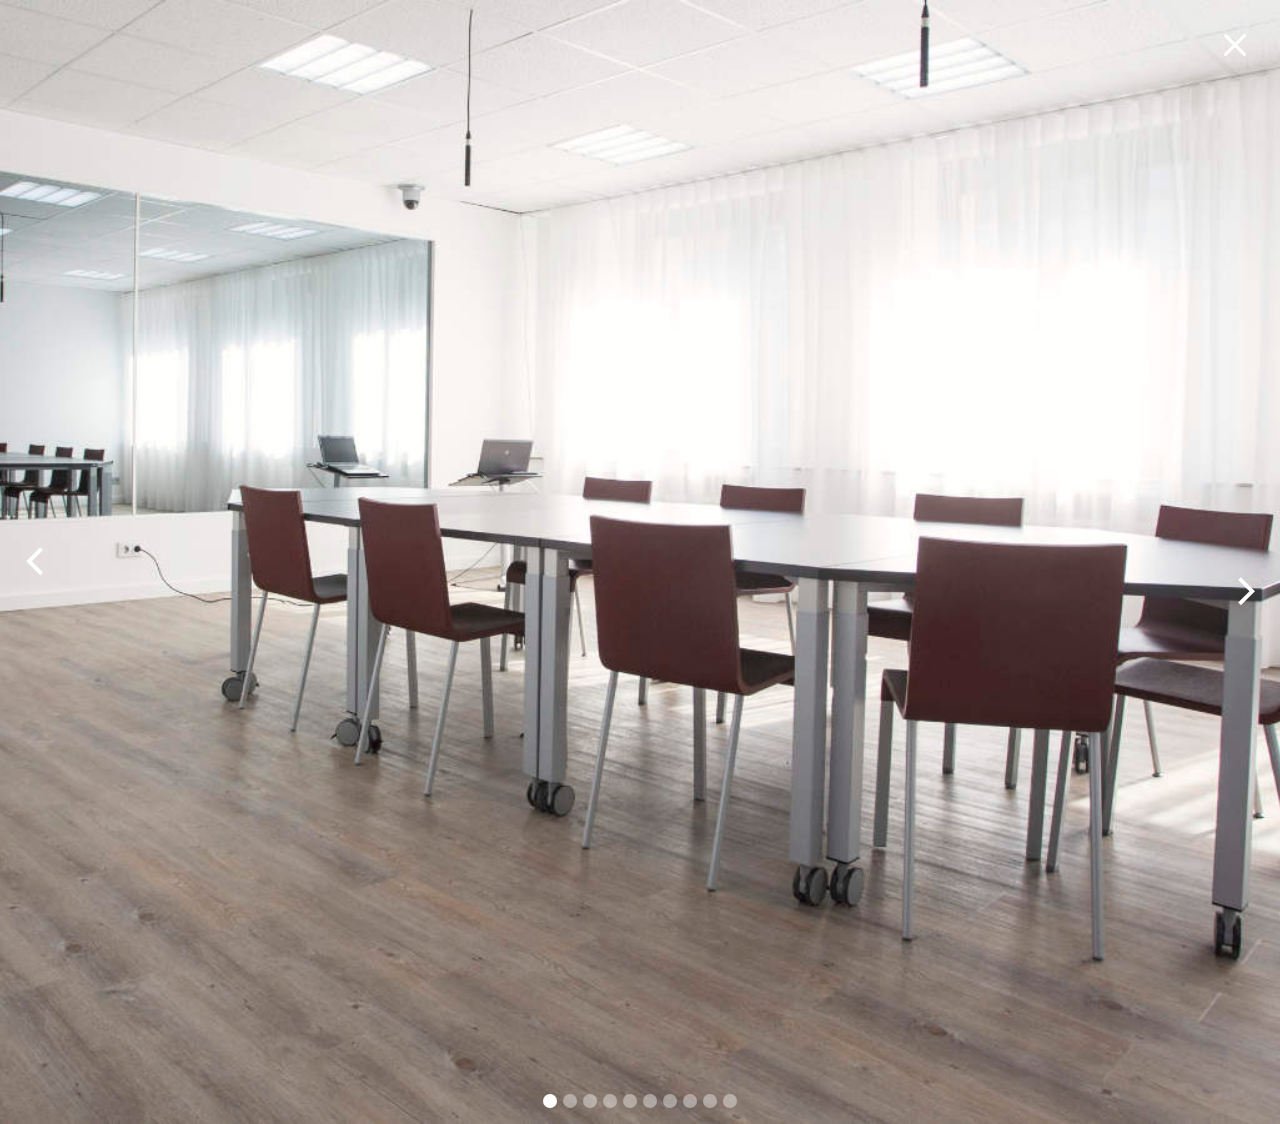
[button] (40, 562)
